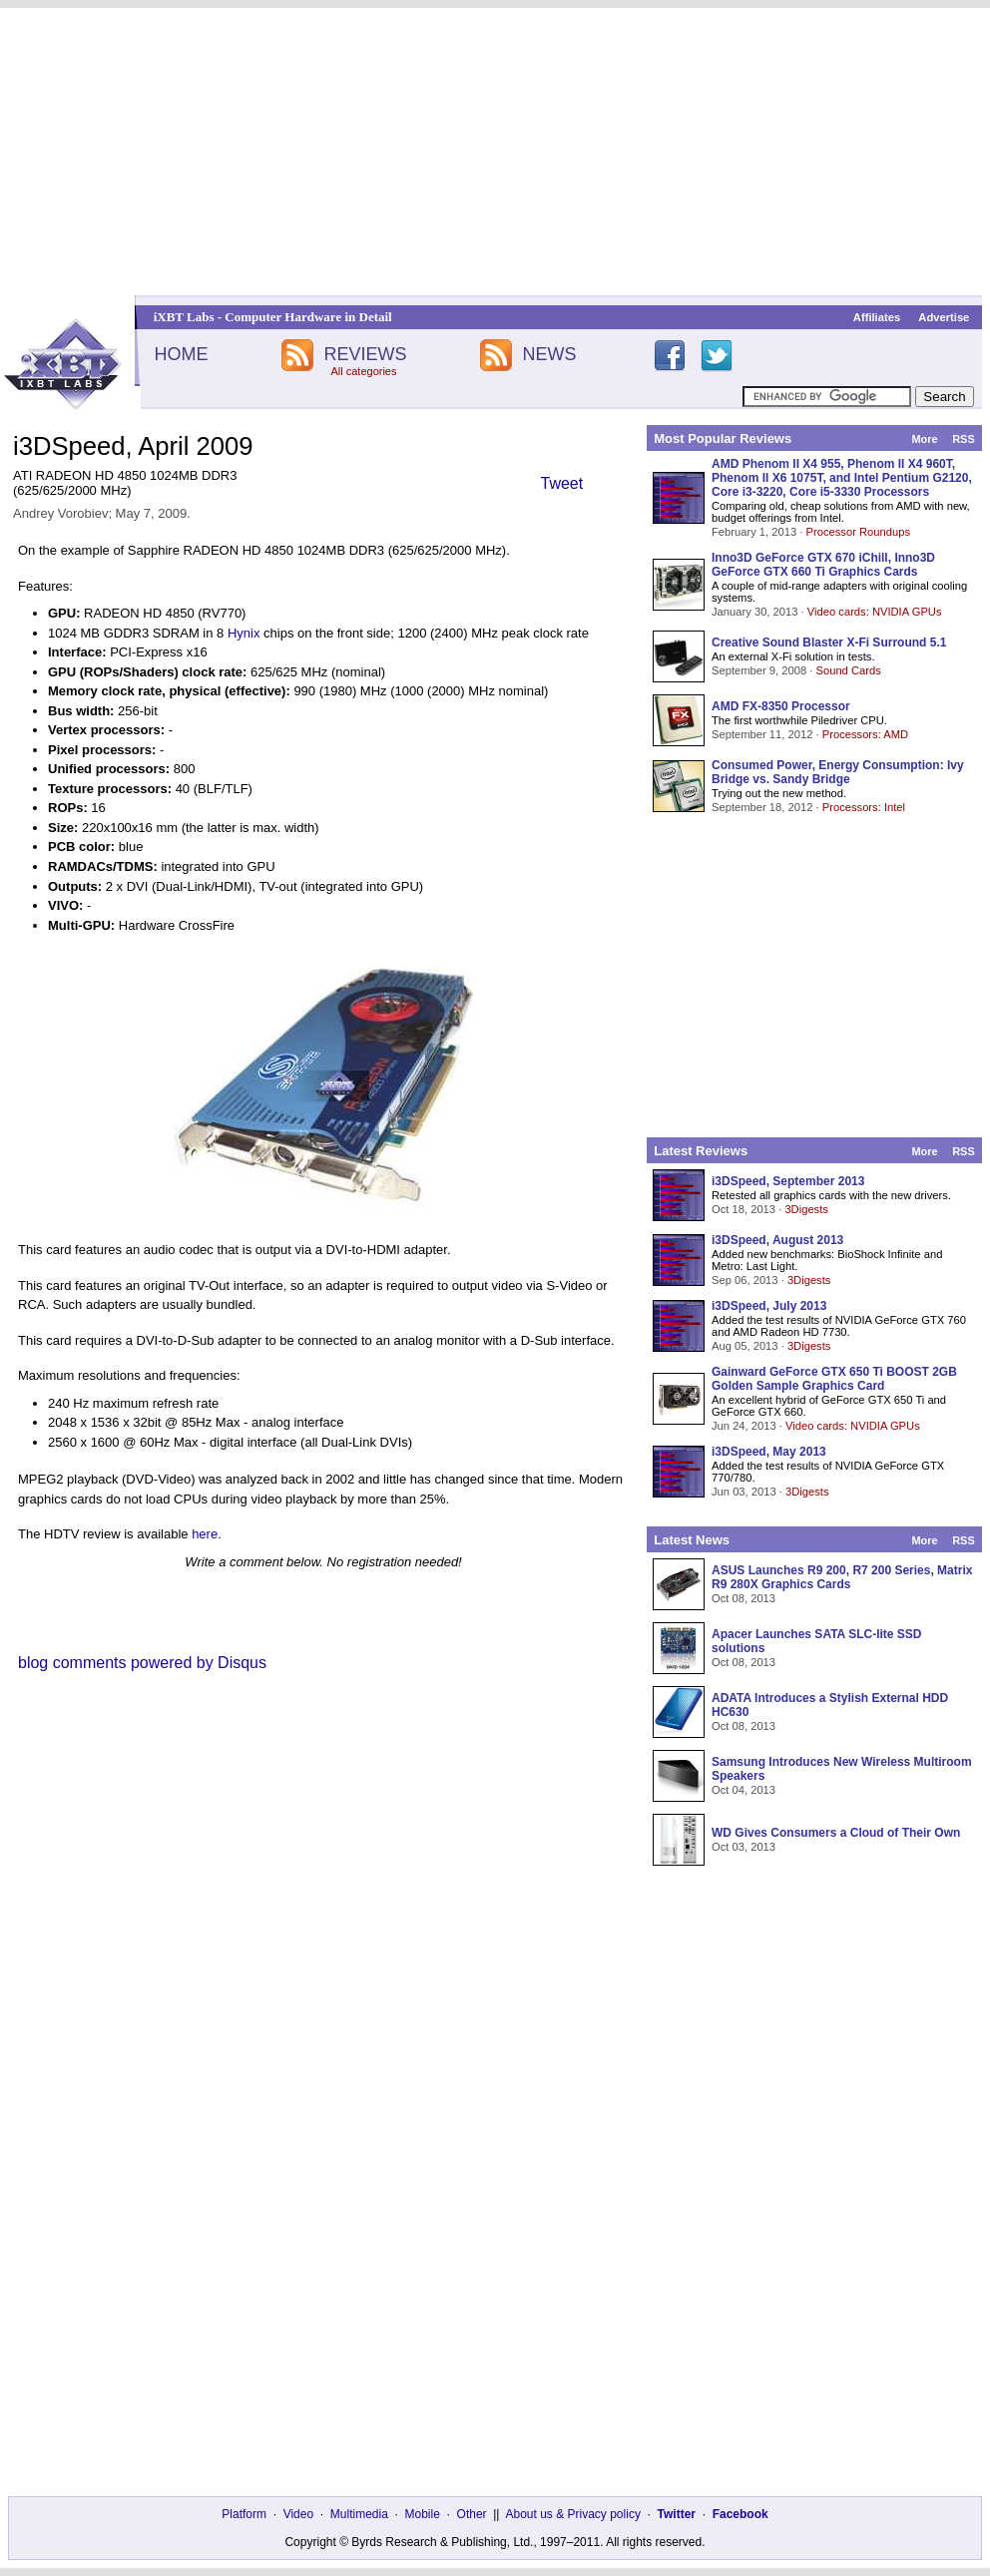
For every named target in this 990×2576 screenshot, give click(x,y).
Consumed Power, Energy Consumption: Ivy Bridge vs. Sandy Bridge (838, 772)
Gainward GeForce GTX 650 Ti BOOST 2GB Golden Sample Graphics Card (834, 1379)
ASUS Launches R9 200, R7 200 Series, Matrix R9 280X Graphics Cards (842, 1577)
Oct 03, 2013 (743, 1847)
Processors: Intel (863, 807)
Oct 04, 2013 (743, 1790)
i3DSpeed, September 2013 (788, 1181)
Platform (244, 2514)
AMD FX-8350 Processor (781, 706)
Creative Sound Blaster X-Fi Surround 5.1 (829, 642)
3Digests (806, 1209)
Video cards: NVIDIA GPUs (874, 612)
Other (472, 2514)
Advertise (943, 317)
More (924, 439)
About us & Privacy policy (572, 2514)
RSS (963, 439)
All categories (363, 371)
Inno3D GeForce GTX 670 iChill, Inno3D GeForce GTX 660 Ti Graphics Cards (823, 565)
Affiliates (876, 317)
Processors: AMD (865, 734)
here (205, 1533)
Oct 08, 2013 (743, 1598)
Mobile (422, 2514)
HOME (181, 354)
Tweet (562, 483)
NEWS (550, 354)
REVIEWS (364, 354)
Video (298, 2514)
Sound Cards (847, 670)
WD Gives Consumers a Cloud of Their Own (836, 1833)
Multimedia (359, 2514)
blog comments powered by (142, 1662)
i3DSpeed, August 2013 (777, 1240)
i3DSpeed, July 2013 (769, 1306)
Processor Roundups (858, 532)
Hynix (244, 633)
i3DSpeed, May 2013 (769, 1452)
